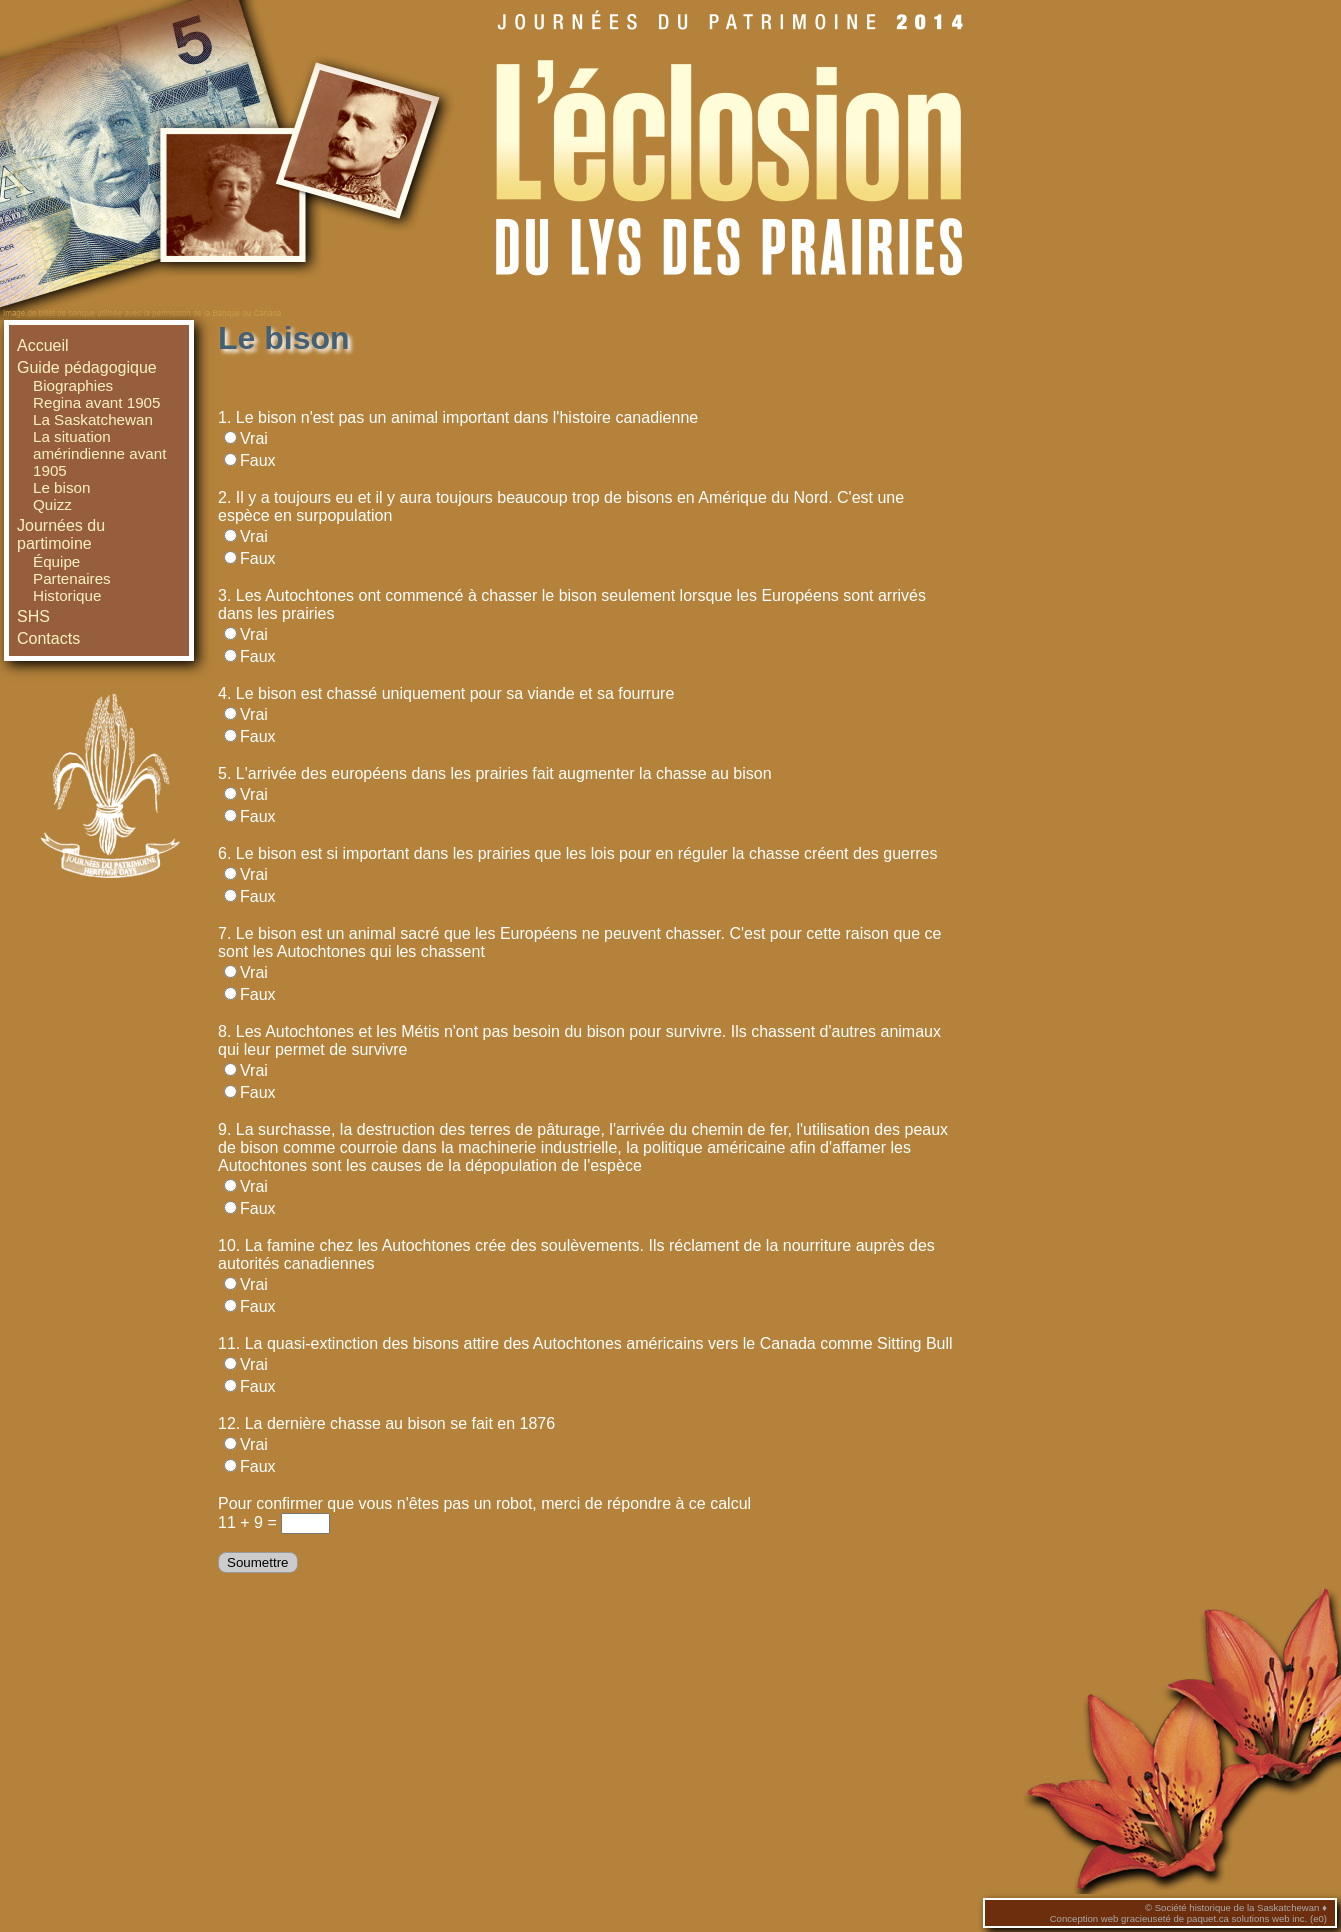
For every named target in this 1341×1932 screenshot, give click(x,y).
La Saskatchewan (93, 419)
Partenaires (72, 578)
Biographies (73, 385)
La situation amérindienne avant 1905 (99, 453)
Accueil (43, 345)
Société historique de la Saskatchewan (1237, 1907)
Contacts (48, 638)
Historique (67, 595)
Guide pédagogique (87, 367)
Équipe (56, 561)
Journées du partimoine (61, 534)
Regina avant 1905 (97, 402)
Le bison (61, 487)
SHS (33, 616)
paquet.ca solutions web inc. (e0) (1257, 1918)
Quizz (52, 504)
